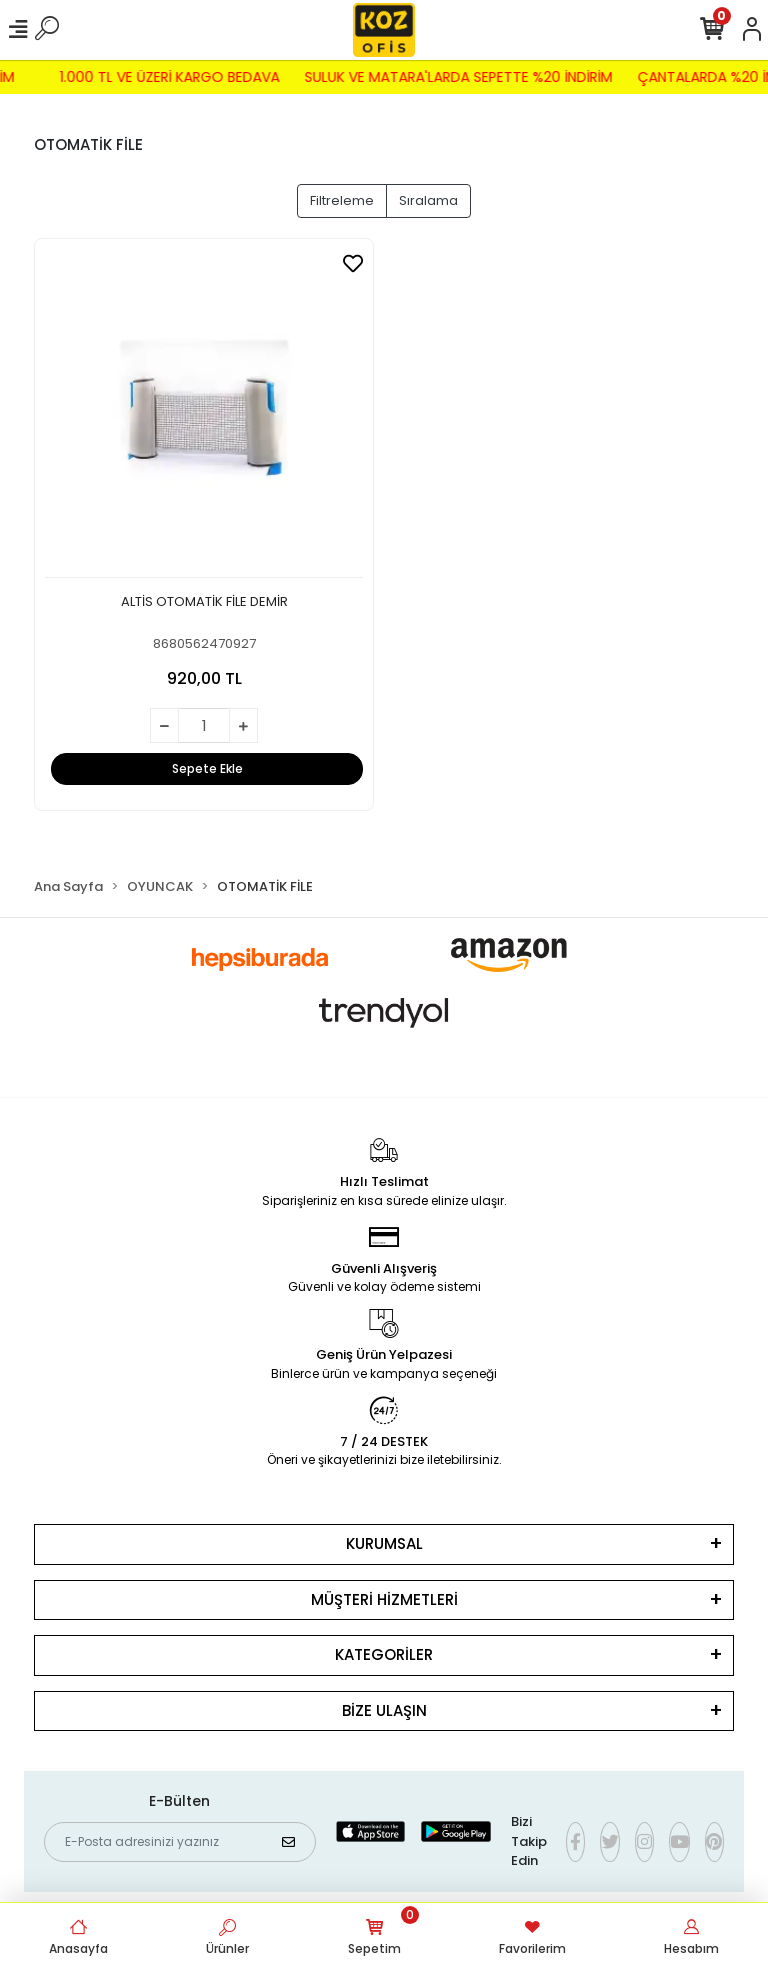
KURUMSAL (384, 1543)
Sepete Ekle (207, 768)
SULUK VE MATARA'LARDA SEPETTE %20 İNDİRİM (449, 77)
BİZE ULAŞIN (384, 1710)
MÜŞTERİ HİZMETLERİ (384, 1599)
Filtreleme (342, 200)
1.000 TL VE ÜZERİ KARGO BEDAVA (160, 77)
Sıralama (428, 200)
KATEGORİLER (384, 1654)
